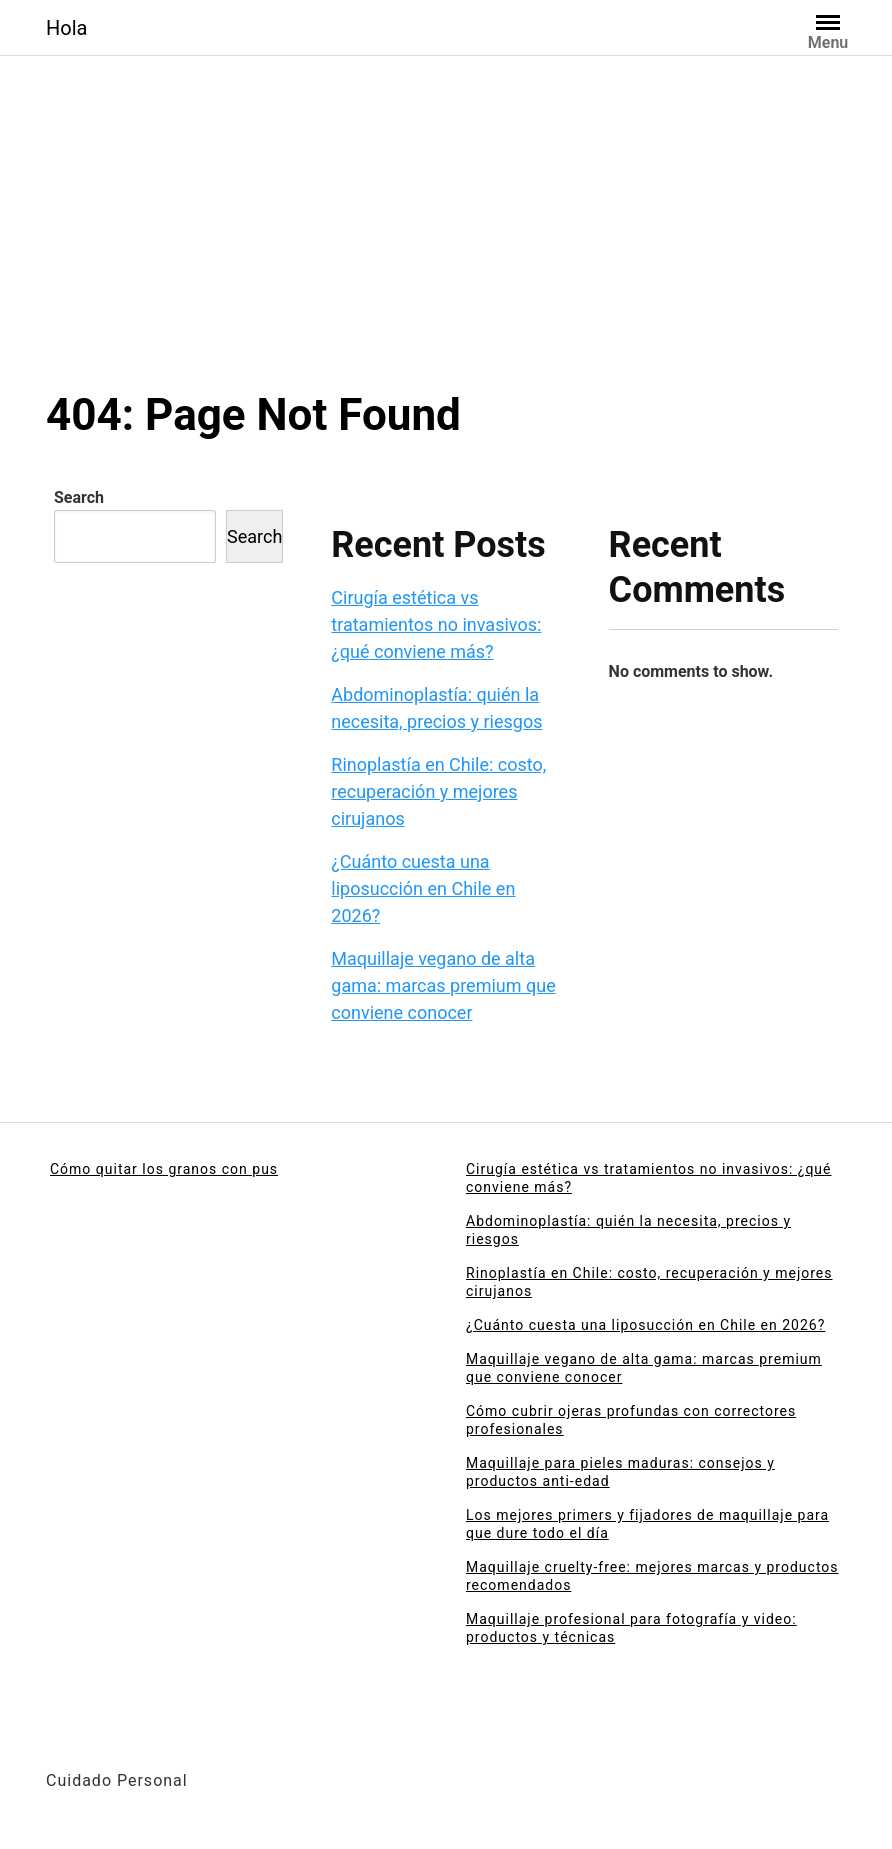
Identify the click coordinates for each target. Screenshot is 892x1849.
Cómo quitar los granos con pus (164, 1169)
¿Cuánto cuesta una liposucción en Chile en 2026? (423, 888)
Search (79, 497)
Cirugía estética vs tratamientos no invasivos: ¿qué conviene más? (436, 624)
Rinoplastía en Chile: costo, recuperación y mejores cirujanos (438, 791)
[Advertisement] (446, 238)
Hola (66, 28)
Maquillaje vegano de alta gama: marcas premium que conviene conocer (443, 985)
